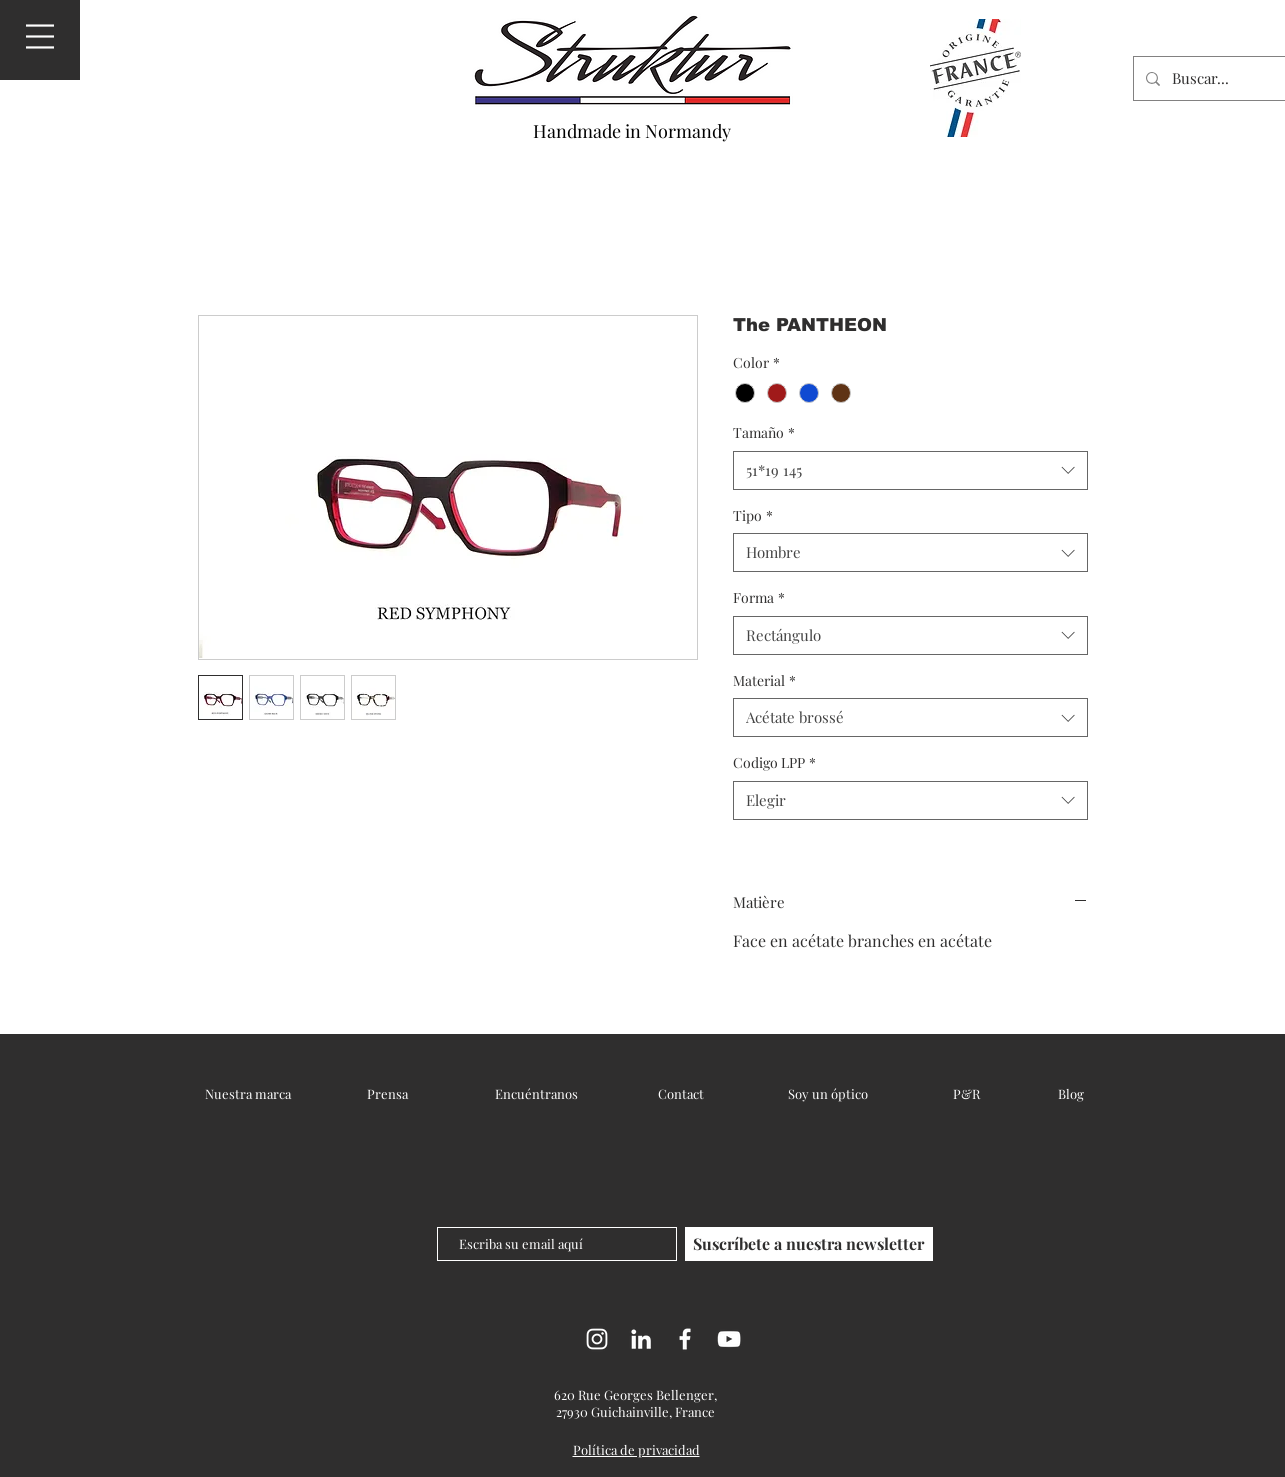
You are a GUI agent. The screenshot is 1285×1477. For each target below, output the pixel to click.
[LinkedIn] (641, 1339)
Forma (759, 597)
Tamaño (764, 432)
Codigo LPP (774, 762)
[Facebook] (685, 1339)
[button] (40, 36)
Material (764, 680)
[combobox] (910, 470)
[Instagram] (597, 1339)
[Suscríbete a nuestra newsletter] (809, 1244)
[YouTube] (729, 1339)
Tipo (753, 515)
